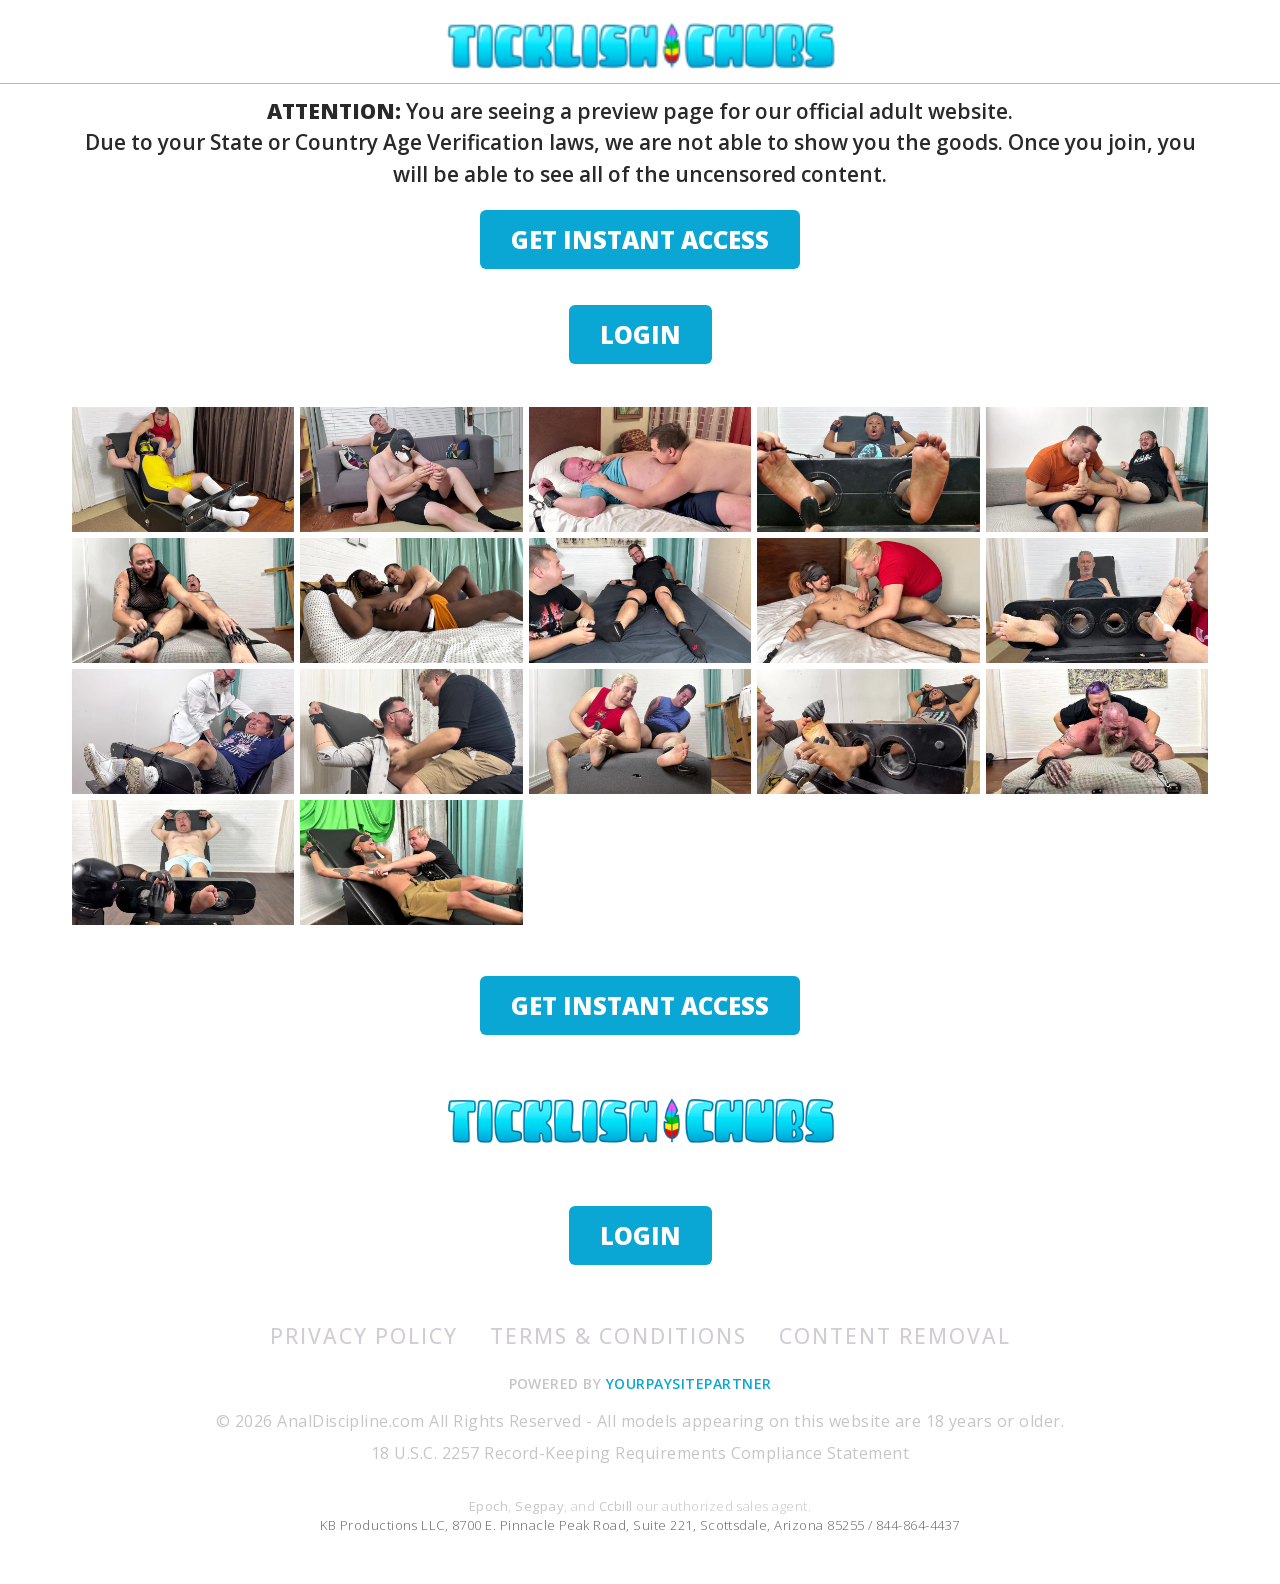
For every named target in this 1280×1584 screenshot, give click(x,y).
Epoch (488, 1506)
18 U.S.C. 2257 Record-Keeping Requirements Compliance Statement (640, 1453)
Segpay (539, 1506)
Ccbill (616, 1506)
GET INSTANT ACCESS (640, 239)
